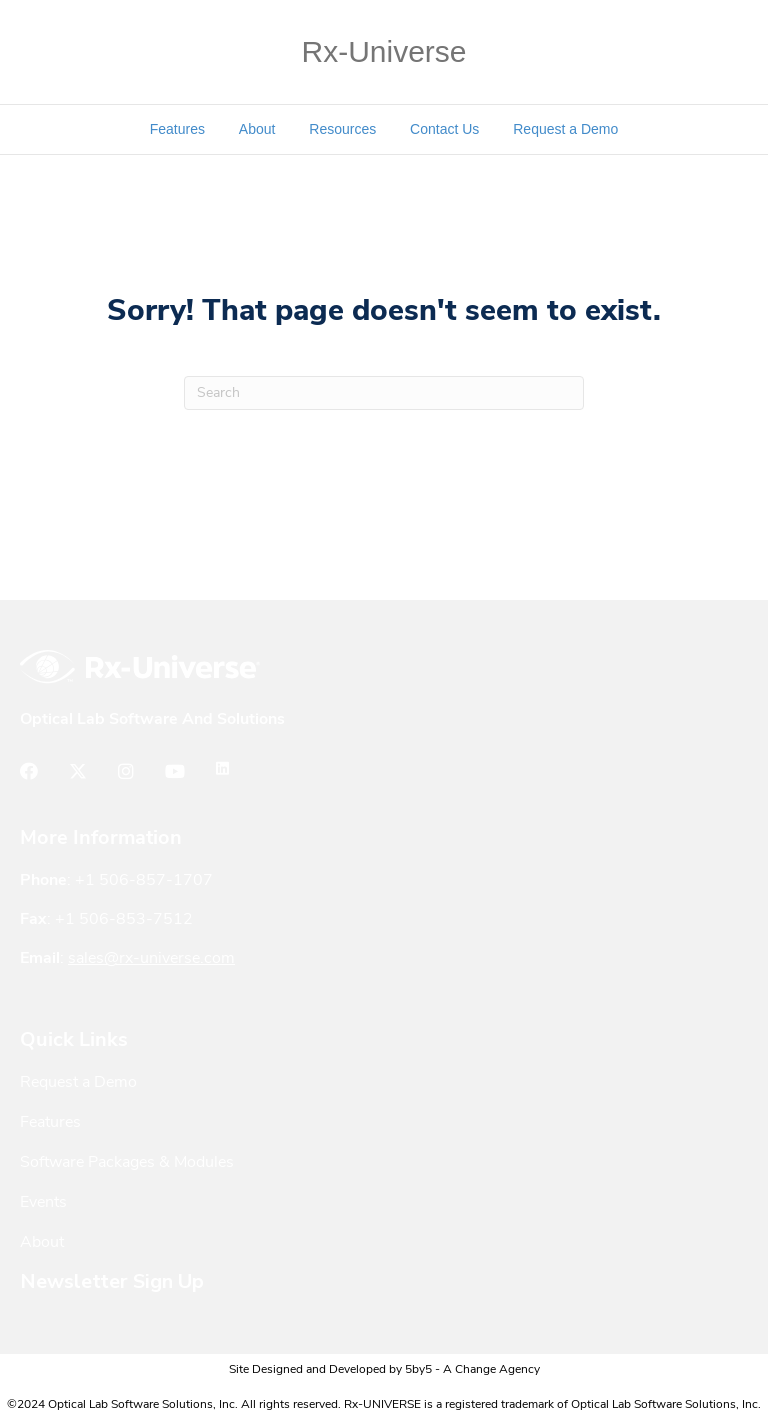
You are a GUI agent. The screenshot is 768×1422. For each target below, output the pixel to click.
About (257, 129)
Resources (342, 129)
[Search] (384, 393)
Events (43, 1203)
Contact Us (444, 129)
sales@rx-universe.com (151, 959)
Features (177, 129)
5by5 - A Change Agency (472, 1370)
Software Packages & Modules (127, 1163)
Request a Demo (565, 129)
